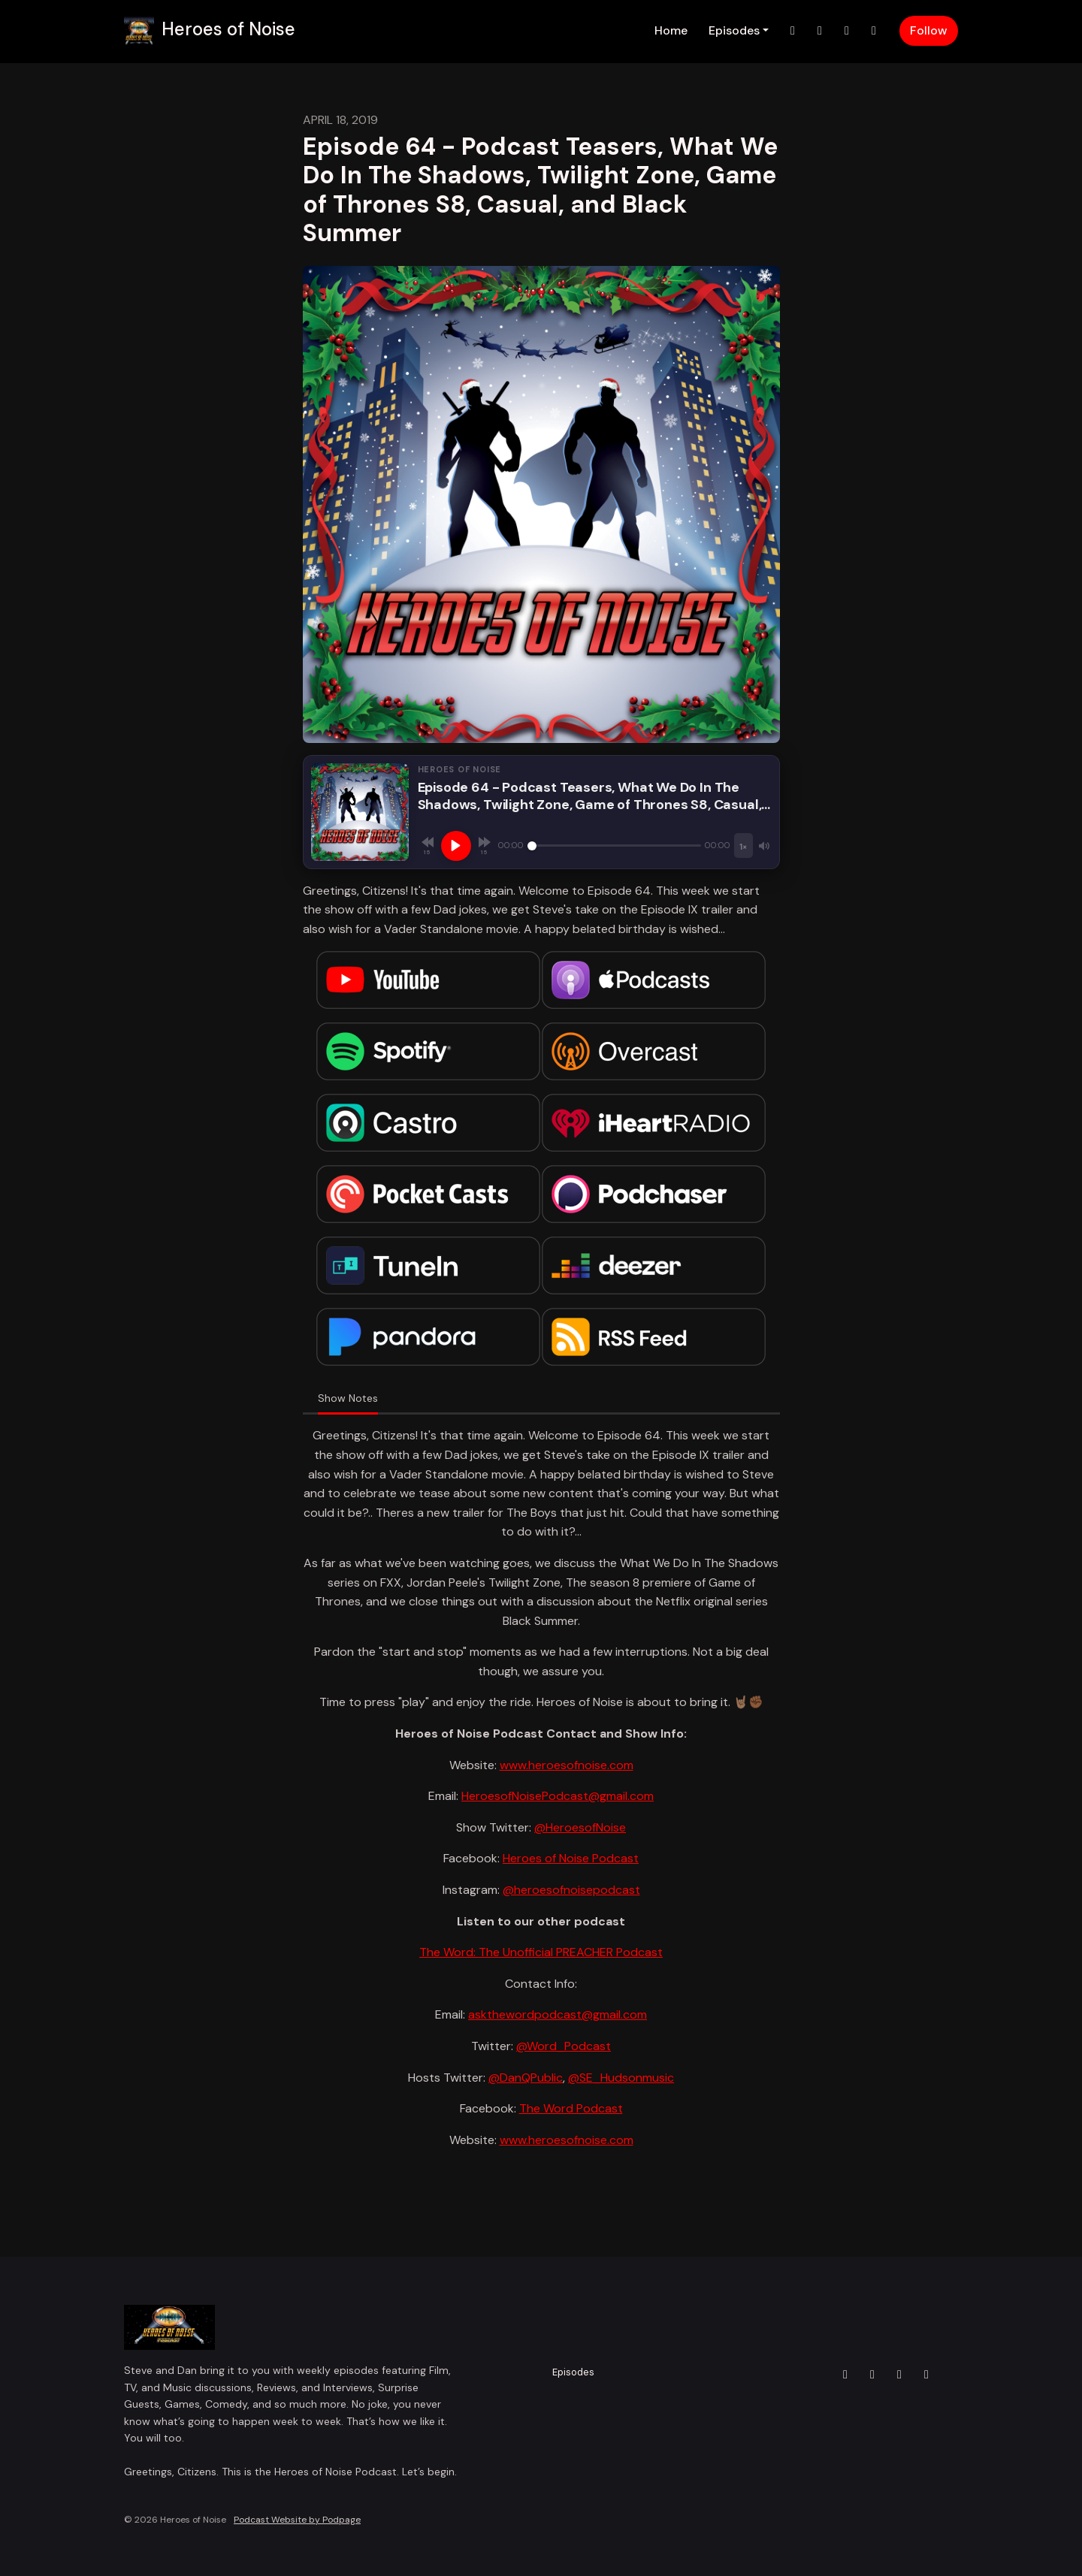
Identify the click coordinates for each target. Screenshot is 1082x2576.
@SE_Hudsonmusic (621, 2077)
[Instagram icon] (872, 2374)
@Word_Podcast (563, 2046)
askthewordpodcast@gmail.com (557, 2014)
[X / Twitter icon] (845, 2374)
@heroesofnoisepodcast (571, 1890)
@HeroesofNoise (580, 1827)
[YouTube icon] (926, 2374)
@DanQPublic (525, 2077)
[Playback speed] (743, 845)
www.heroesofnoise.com (566, 1765)
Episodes (734, 30)
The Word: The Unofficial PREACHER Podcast (541, 1952)
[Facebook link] (846, 31)
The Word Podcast (571, 2108)
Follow (929, 30)
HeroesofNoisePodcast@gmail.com (557, 1796)
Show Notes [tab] (348, 1398)
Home (671, 30)
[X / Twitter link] (792, 31)
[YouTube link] (873, 31)
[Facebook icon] (899, 2374)
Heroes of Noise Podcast (571, 1858)
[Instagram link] (819, 31)
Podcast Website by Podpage (297, 2520)
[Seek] (614, 846)
